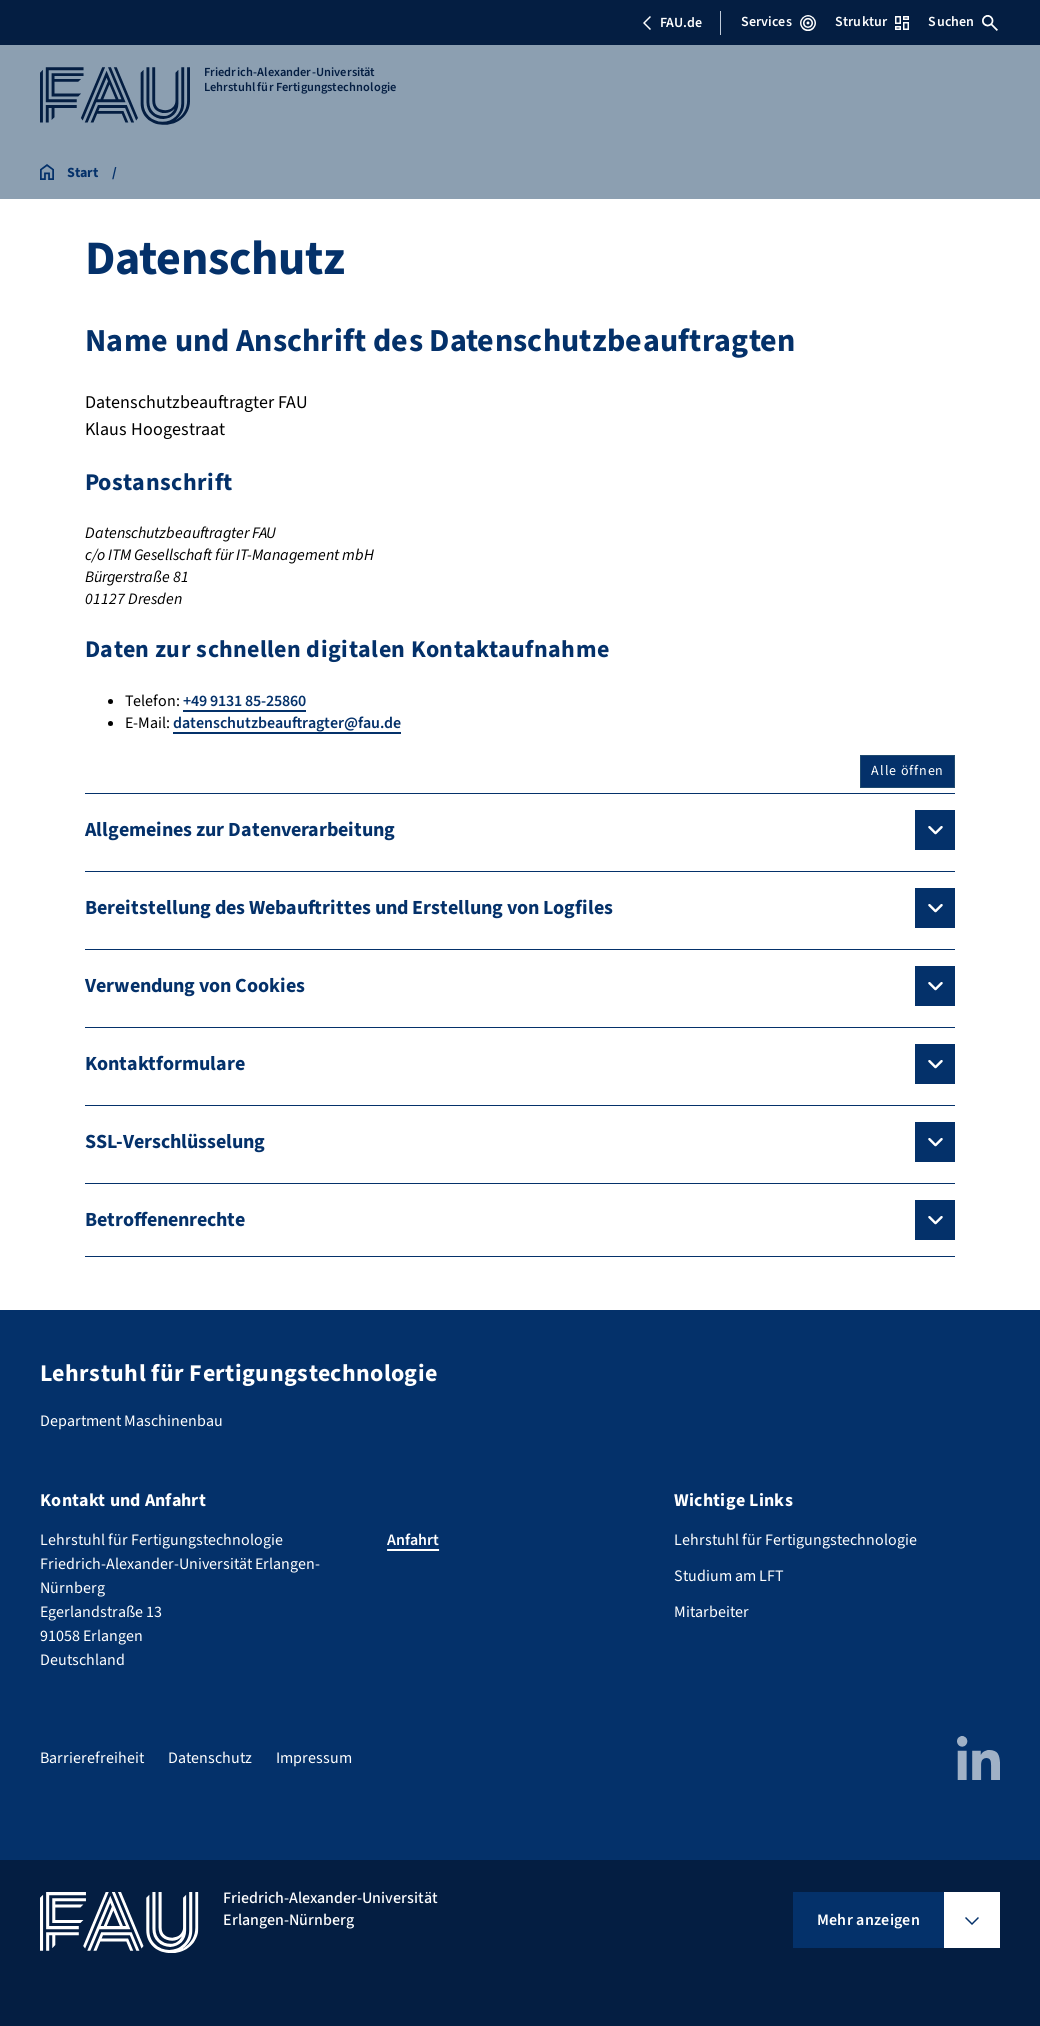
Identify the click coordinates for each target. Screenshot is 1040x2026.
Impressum (314, 1758)
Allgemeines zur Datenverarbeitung (240, 830)
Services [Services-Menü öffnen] (778, 22)
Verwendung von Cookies (195, 986)
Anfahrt (413, 1540)
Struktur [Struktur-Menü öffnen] (872, 22)
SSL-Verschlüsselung (175, 1142)
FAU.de (672, 23)
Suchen (963, 22)
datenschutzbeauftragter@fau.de (287, 723)
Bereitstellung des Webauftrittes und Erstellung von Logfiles (349, 908)
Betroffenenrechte (165, 1220)
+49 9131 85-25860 (244, 701)
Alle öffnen (907, 771)
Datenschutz (210, 1758)
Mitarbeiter (711, 1612)
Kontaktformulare (165, 1064)
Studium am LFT (729, 1576)
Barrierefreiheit (92, 1758)
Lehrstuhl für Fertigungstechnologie (795, 1540)
